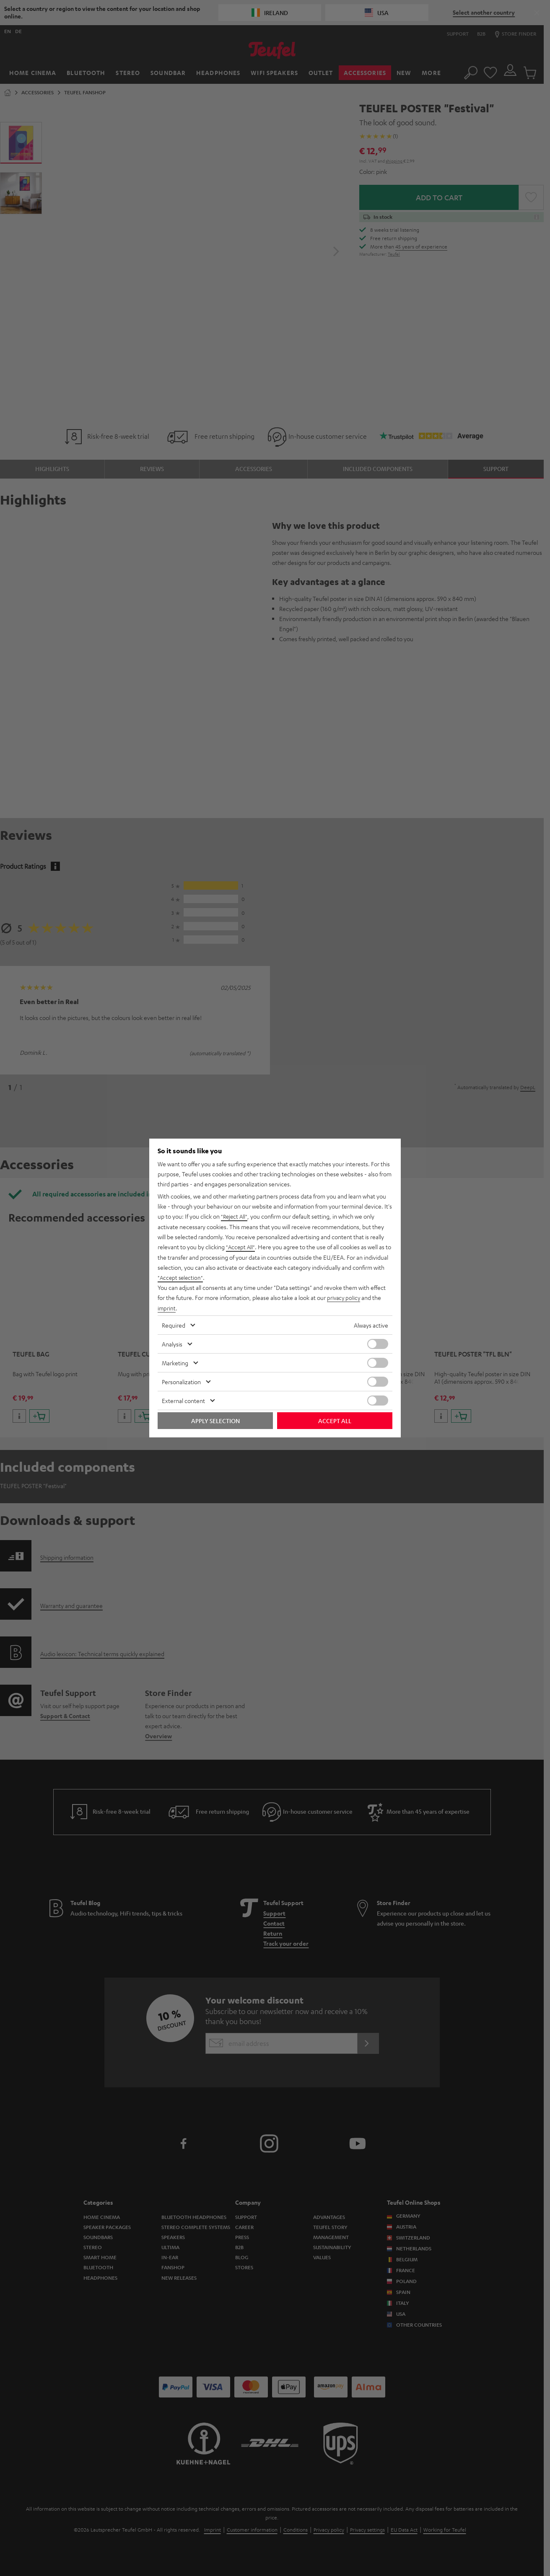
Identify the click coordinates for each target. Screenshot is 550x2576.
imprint (167, 1307)
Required (173, 1324)
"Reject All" (235, 1217)
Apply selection (215, 1420)
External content (183, 1399)
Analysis (172, 1343)
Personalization (181, 1381)
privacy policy (344, 1297)
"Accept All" (241, 1247)
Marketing (175, 1362)
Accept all (334, 1420)
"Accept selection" (181, 1277)
